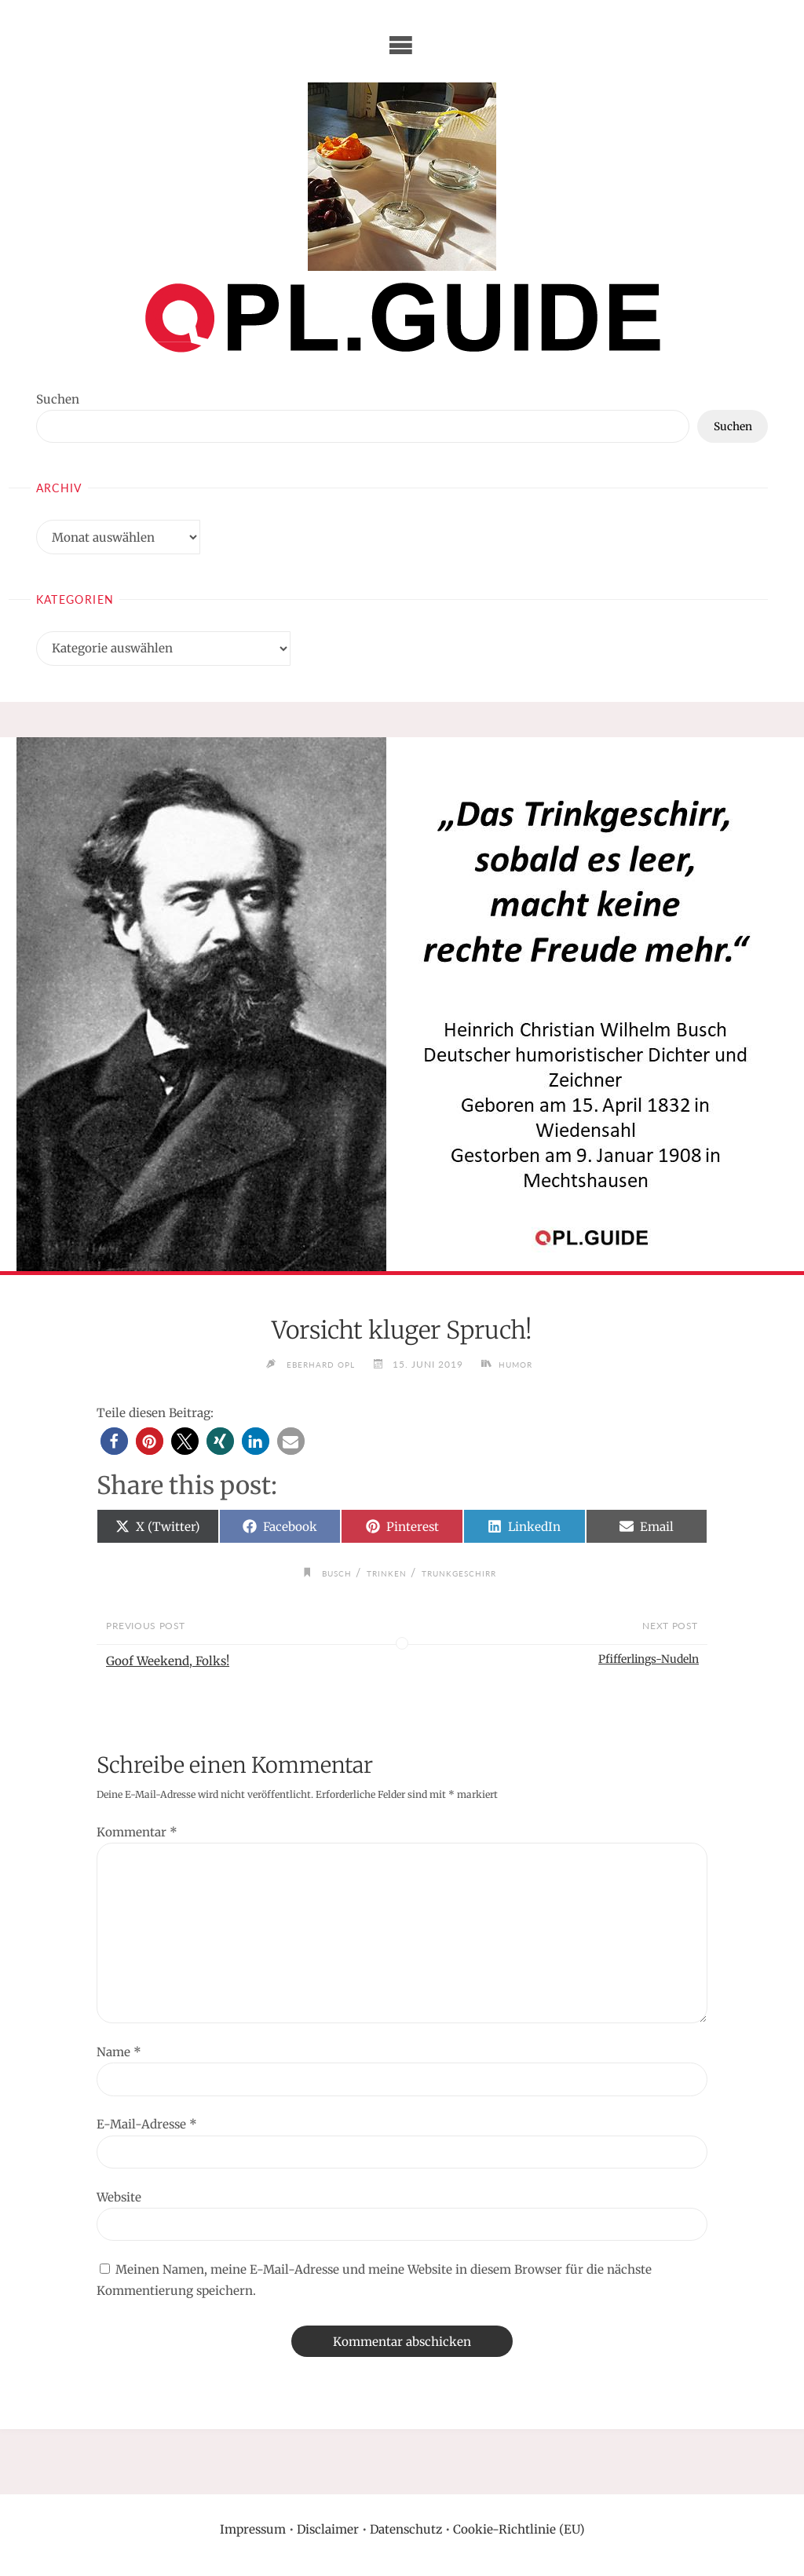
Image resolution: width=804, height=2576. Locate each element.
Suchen (57, 399)
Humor (522, 1364)
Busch (327, 1573)
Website (119, 2197)
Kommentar (137, 1832)
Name (119, 2051)
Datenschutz (406, 2529)
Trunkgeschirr (466, 1573)
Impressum (253, 2529)
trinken (384, 1573)
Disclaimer (328, 2529)
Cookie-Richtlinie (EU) (519, 2529)
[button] (114, 1441)
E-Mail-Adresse (147, 2124)
